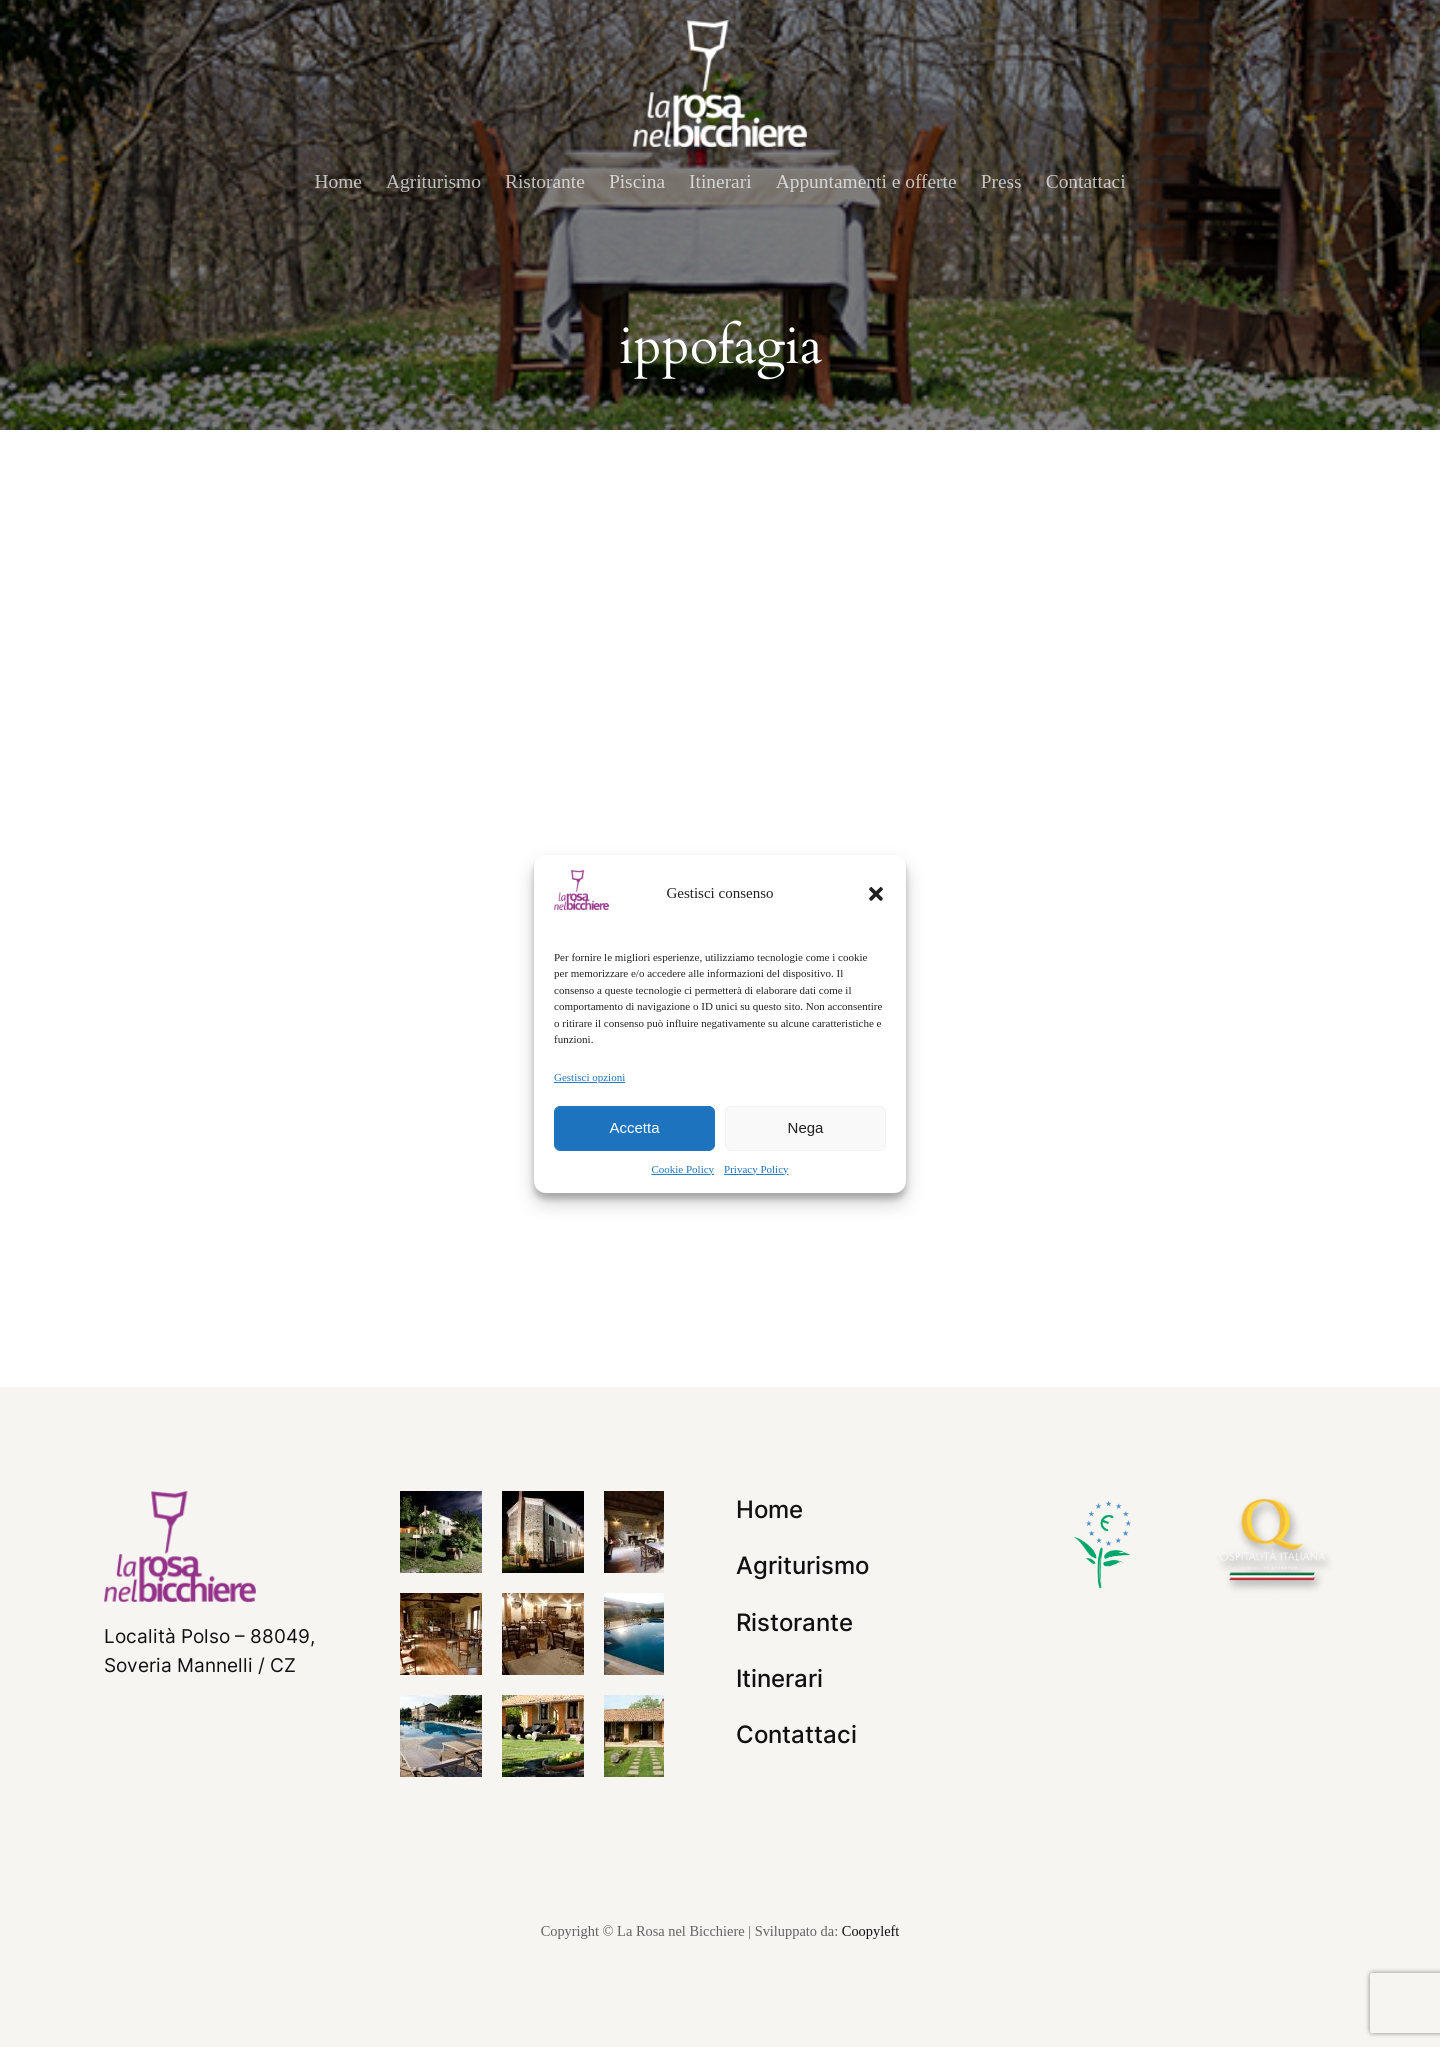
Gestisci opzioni (589, 1076)
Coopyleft (871, 1931)
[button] (876, 893)
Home (338, 181)
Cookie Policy (682, 1169)
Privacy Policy (756, 1169)
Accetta (634, 1127)
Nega (806, 1127)
